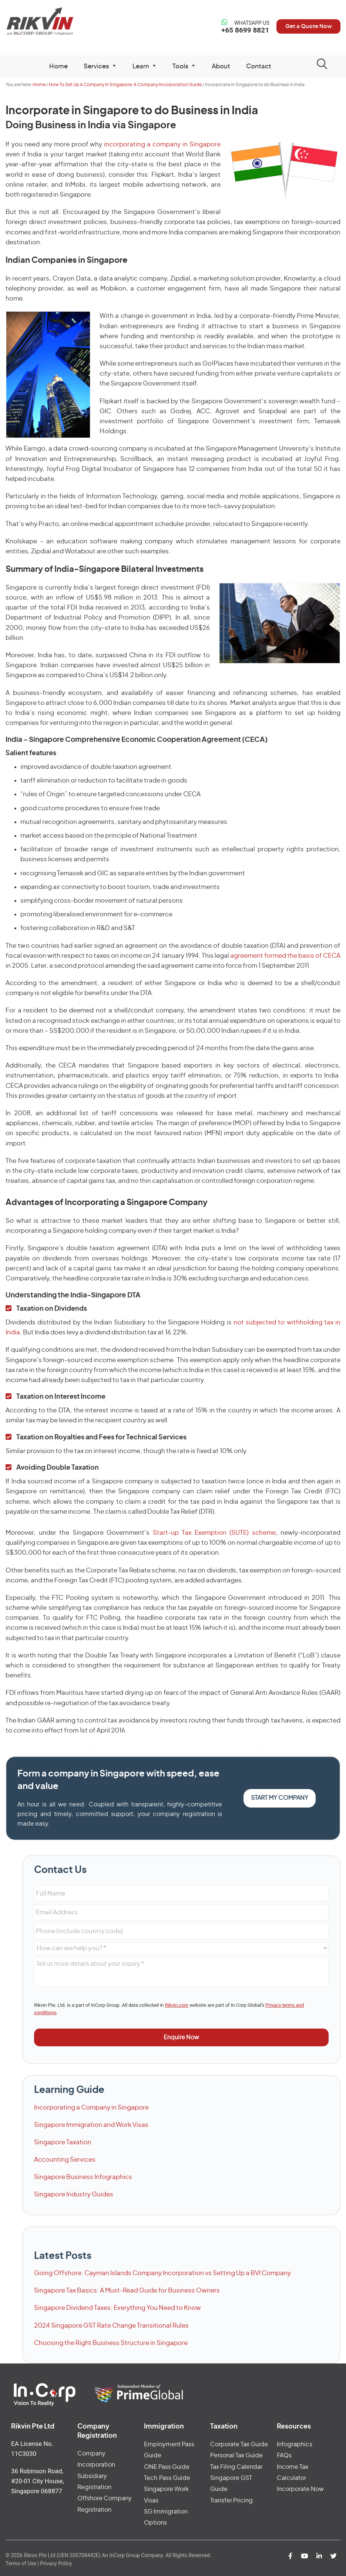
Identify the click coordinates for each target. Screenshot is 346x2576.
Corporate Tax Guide (239, 2444)
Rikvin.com (176, 2005)
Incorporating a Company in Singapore (91, 2107)
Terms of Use (21, 2563)
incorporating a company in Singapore (162, 144)
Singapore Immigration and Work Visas (91, 2125)
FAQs (284, 2455)
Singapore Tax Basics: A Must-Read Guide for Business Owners (127, 2290)
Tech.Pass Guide (167, 2478)
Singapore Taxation (62, 2142)
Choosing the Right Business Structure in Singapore (111, 2343)
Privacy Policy (56, 2563)
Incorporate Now (300, 2489)
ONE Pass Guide (166, 2467)
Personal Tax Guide (236, 2455)
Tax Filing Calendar (236, 2467)
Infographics (294, 2444)
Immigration (164, 2426)
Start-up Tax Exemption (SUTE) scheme (214, 1533)
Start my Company (279, 1798)
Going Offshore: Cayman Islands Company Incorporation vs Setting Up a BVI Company (162, 2273)
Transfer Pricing (231, 2501)
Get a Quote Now (305, 26)
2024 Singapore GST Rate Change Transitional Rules (111, 2325)
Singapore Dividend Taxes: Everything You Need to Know (117, 2308)
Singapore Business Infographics (83, 2177)
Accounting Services (64, 2159)
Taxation (224, 2426)
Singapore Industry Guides (73, 2194)
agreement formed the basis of (285, 956)
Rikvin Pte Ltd (44, 22)
